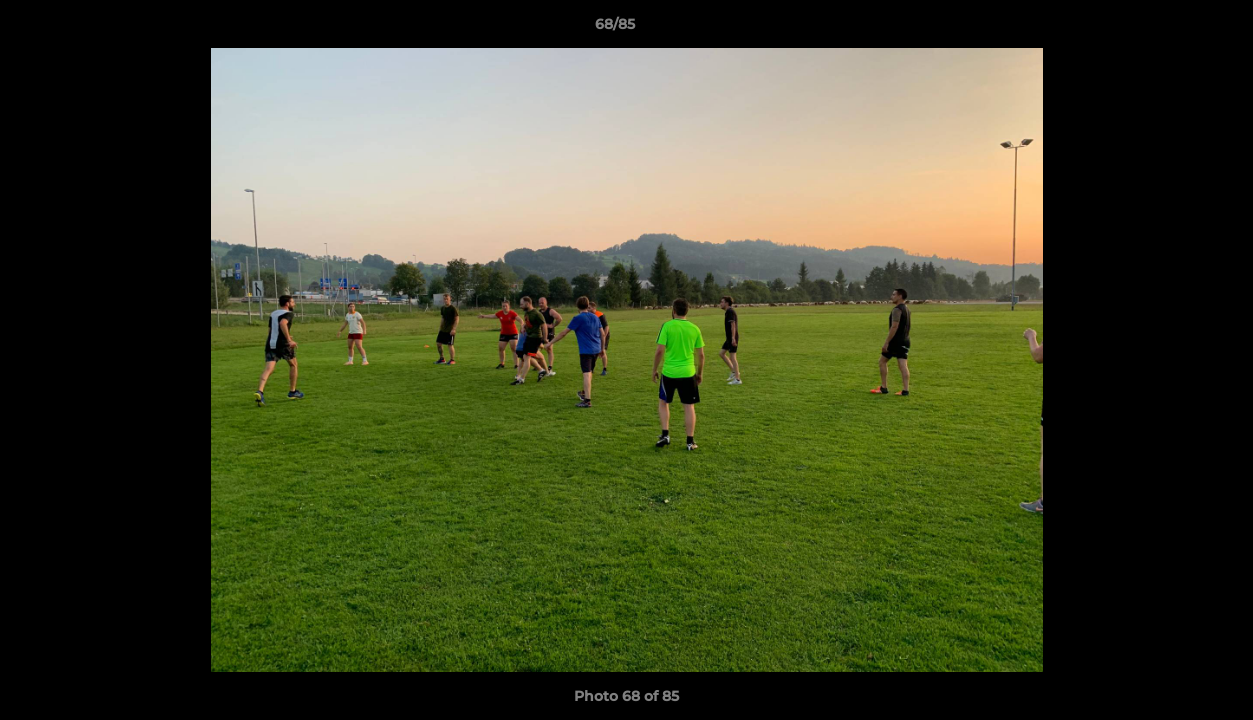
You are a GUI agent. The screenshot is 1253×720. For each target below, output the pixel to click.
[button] (1169, 29)
